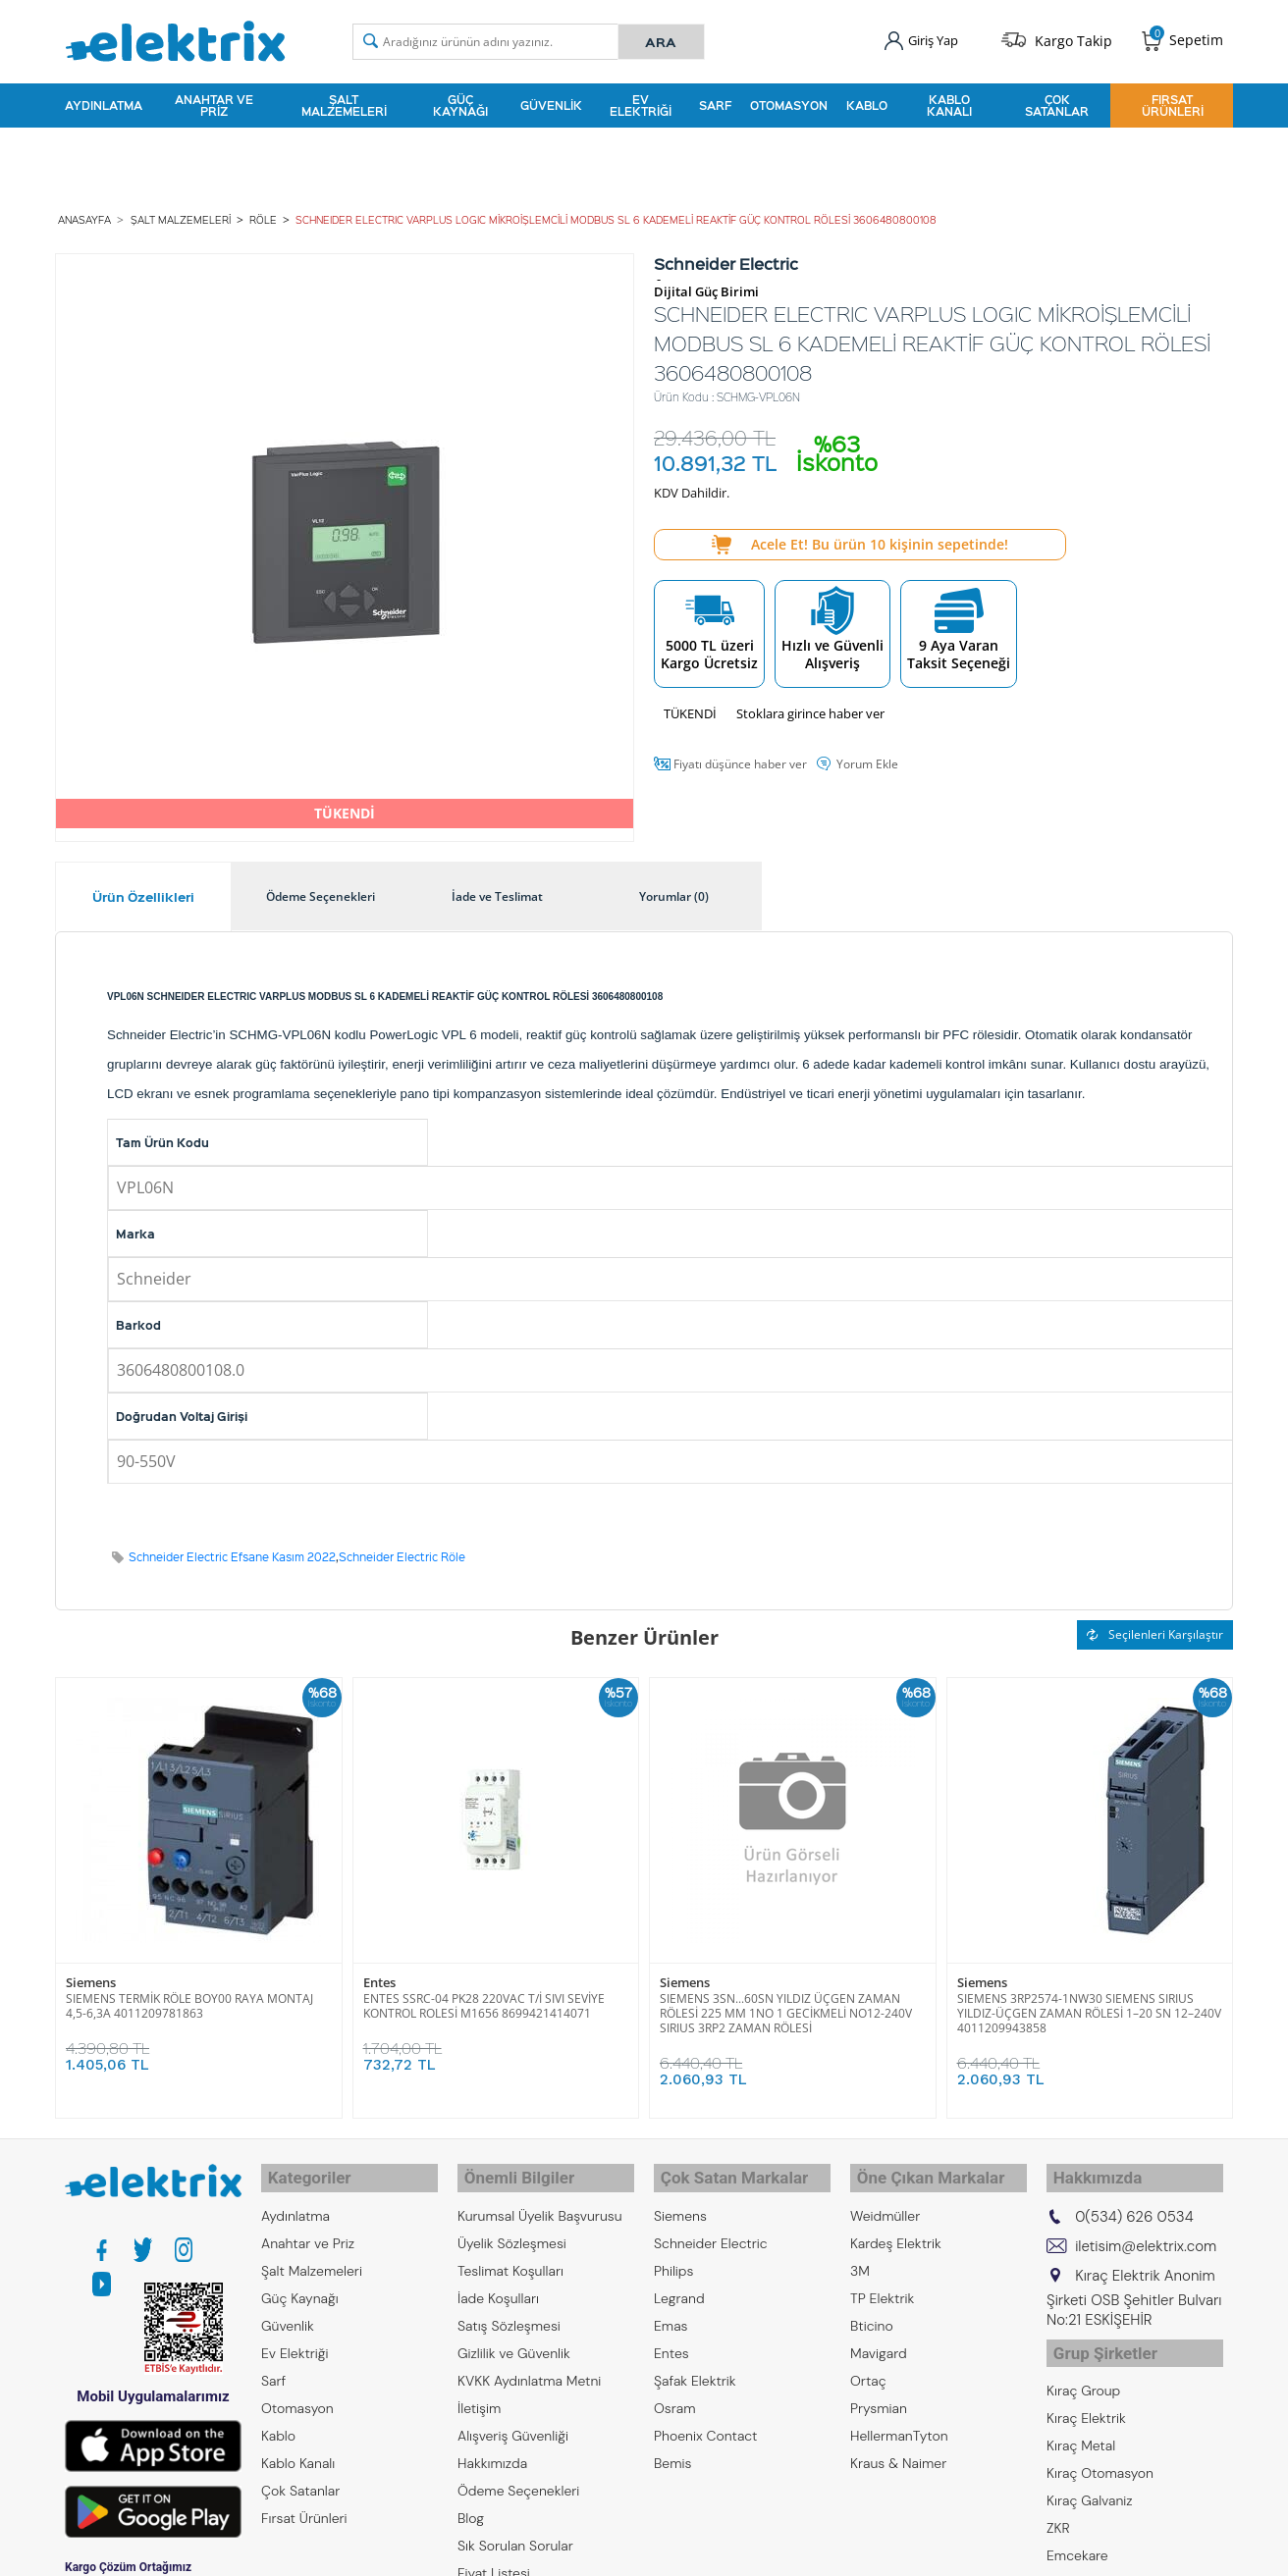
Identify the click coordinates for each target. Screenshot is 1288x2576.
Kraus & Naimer (898, 2448)
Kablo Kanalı (949, 102)
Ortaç (868, 2366)
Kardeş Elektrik (895, 2228)
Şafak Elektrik (695, 2366)
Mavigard (878, 2338)
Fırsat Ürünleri (1173, 102)
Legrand (679, 2283)
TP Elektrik (882, 2283)
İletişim (479, 2393)
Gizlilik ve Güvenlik (513, 2338)
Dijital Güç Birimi (706, 285)
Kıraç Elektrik (1086, 2395)
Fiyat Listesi (493, 2558)
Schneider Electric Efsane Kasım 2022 (232, 1550)
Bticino (871, 2311)
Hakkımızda (492, 2448)
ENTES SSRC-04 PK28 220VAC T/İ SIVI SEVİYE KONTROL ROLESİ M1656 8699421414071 (484, 1999)
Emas (671, 2311)
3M (860, 2256)
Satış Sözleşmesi (509, 2311)
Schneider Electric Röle (402, 1550)
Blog (470, 2503)
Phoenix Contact (705, 2421)
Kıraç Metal (1080, 2423)
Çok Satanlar (1057, 102)
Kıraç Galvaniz (1089, 2478)
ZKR (1058, 2505)
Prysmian (878, 2393)
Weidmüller (885, 2201)
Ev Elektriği (640, 102)
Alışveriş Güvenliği (512, 2421)
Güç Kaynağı (460, 102)
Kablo (866, 102)
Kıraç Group (1083, 2368)
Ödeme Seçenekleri (518, 2476)
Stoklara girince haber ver (810, 706)
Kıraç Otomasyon (1100, 2450)
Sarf (715, 102)
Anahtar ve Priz (214, 102)
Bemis (672, 2448)
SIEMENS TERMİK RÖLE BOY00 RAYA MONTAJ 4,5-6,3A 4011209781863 (189, 1999)
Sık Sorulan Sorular (515, 2531)
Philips (673, 2256)
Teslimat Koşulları (510, 2256)
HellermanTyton (899, 2421)
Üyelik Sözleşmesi (511, 2228)
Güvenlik (551, 102)
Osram (675, 2393)
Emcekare (1077, 2533)
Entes (379, 1976)
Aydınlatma (103, 102)
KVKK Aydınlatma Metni (529, 2366)
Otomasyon (789, 102)
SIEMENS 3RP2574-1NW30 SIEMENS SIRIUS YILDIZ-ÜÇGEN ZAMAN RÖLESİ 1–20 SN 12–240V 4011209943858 (1089, 2006)
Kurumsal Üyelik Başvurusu (539, 2201)
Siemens (91, 1976)
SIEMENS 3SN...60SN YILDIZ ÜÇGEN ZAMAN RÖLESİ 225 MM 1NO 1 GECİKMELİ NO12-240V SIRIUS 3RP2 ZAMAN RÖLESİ (786, 2006)
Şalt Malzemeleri (344, 102)
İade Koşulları (498, 2283)
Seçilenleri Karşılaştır (1155, 1627)
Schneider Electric (711, 2228)
